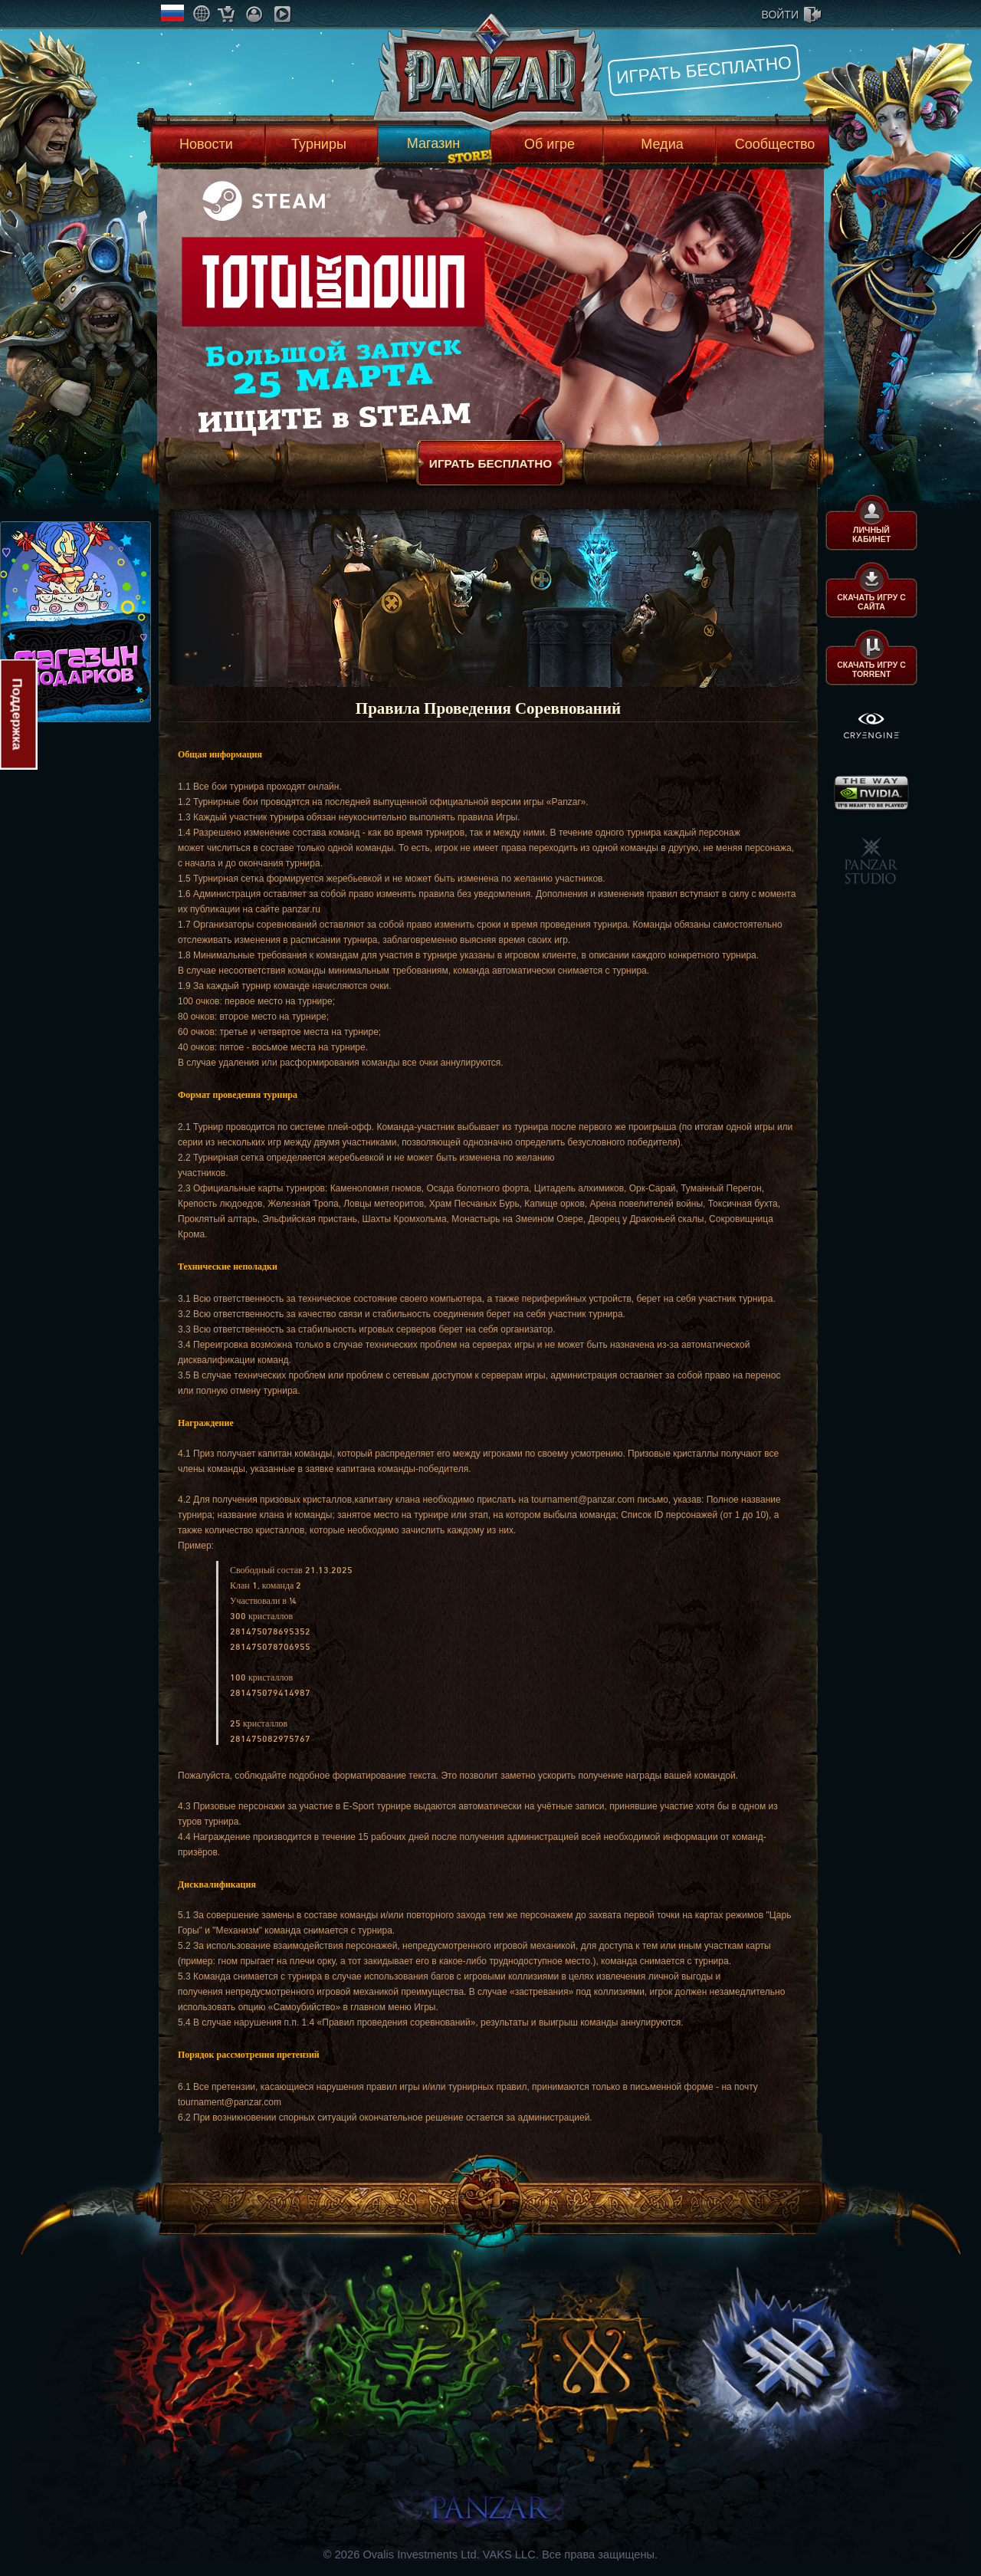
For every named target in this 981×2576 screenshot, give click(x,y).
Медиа (662, 144)
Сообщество (775, 144)
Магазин (433, 143)
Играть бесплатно (703, 69)
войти (780, 14)
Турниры (318, 144)
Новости (206, 144)
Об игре (549, 144)
